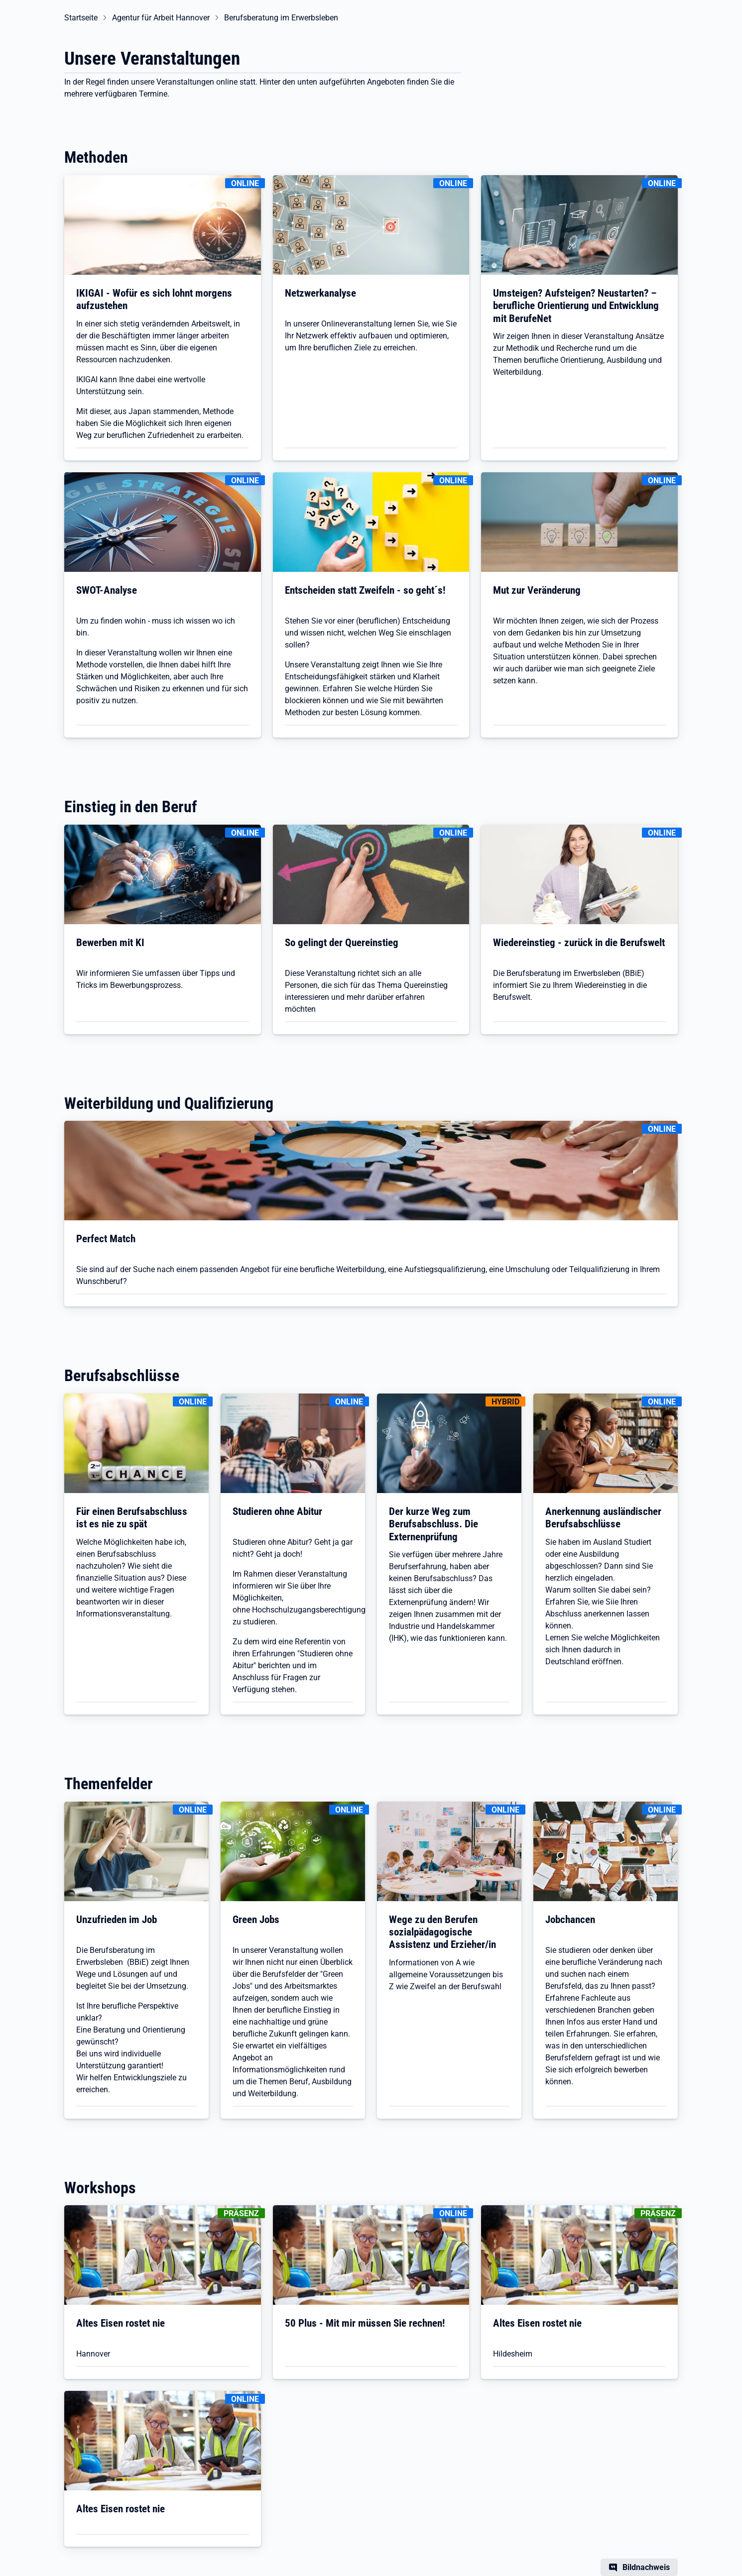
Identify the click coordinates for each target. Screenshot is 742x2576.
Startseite (81, 17)
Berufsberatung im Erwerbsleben (281, 17)
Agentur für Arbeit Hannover (161, 17)
